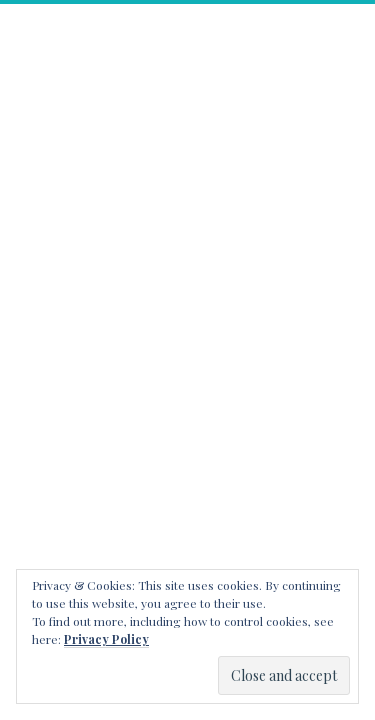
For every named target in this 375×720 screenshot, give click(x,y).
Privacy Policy (106, 639)
